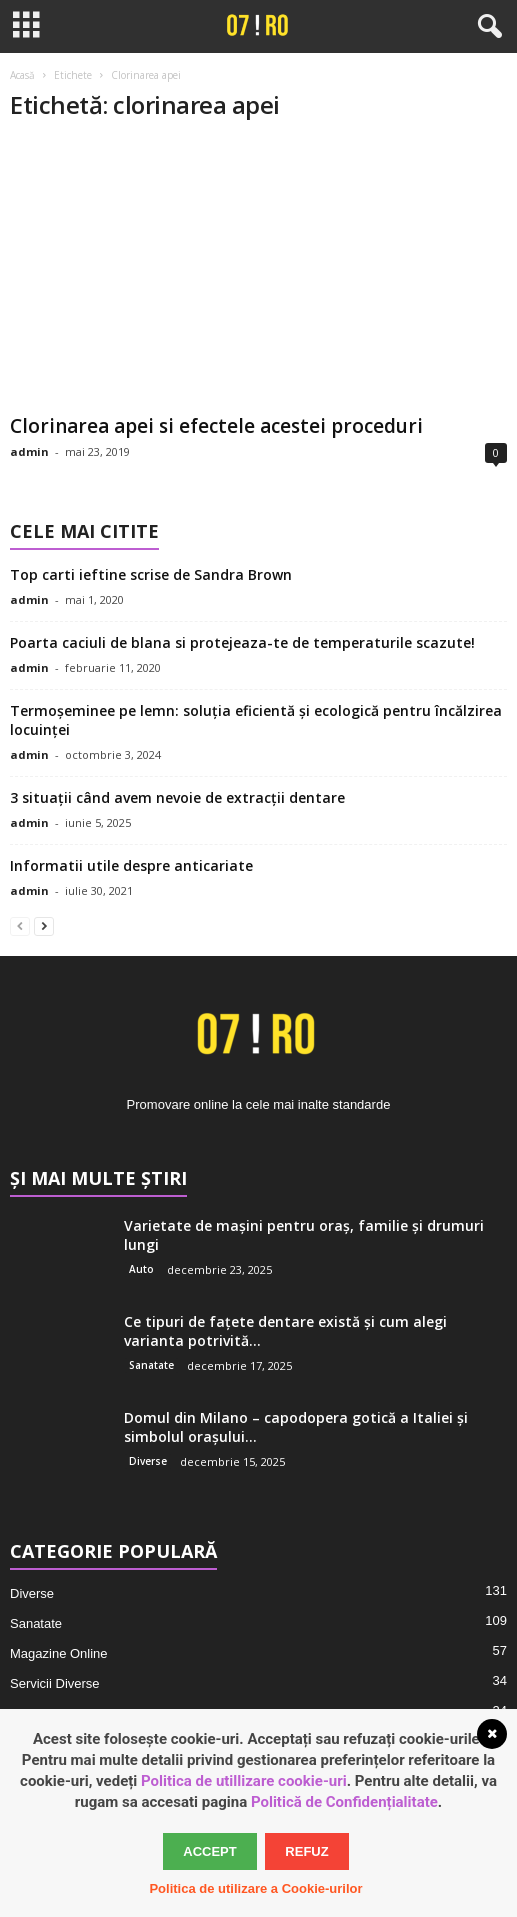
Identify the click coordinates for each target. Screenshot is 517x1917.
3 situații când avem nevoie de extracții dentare (177, 797)
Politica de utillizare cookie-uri (244, 1781)
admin (29, 451)
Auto (141, 1269)
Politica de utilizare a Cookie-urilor (255, 1888)
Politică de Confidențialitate (344, 1802)
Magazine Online (59, 1653)
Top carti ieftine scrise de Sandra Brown (151, 574)
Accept (209, 1851)
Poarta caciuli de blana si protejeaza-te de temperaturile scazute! (242, 642)
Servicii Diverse (55, 1683)
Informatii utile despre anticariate (131, 865)
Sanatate (151, 1365)
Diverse (148, 1461)
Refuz (306, 1851)
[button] (486, 27)
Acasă (22, 75)
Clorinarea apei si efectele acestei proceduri (216, 426)
